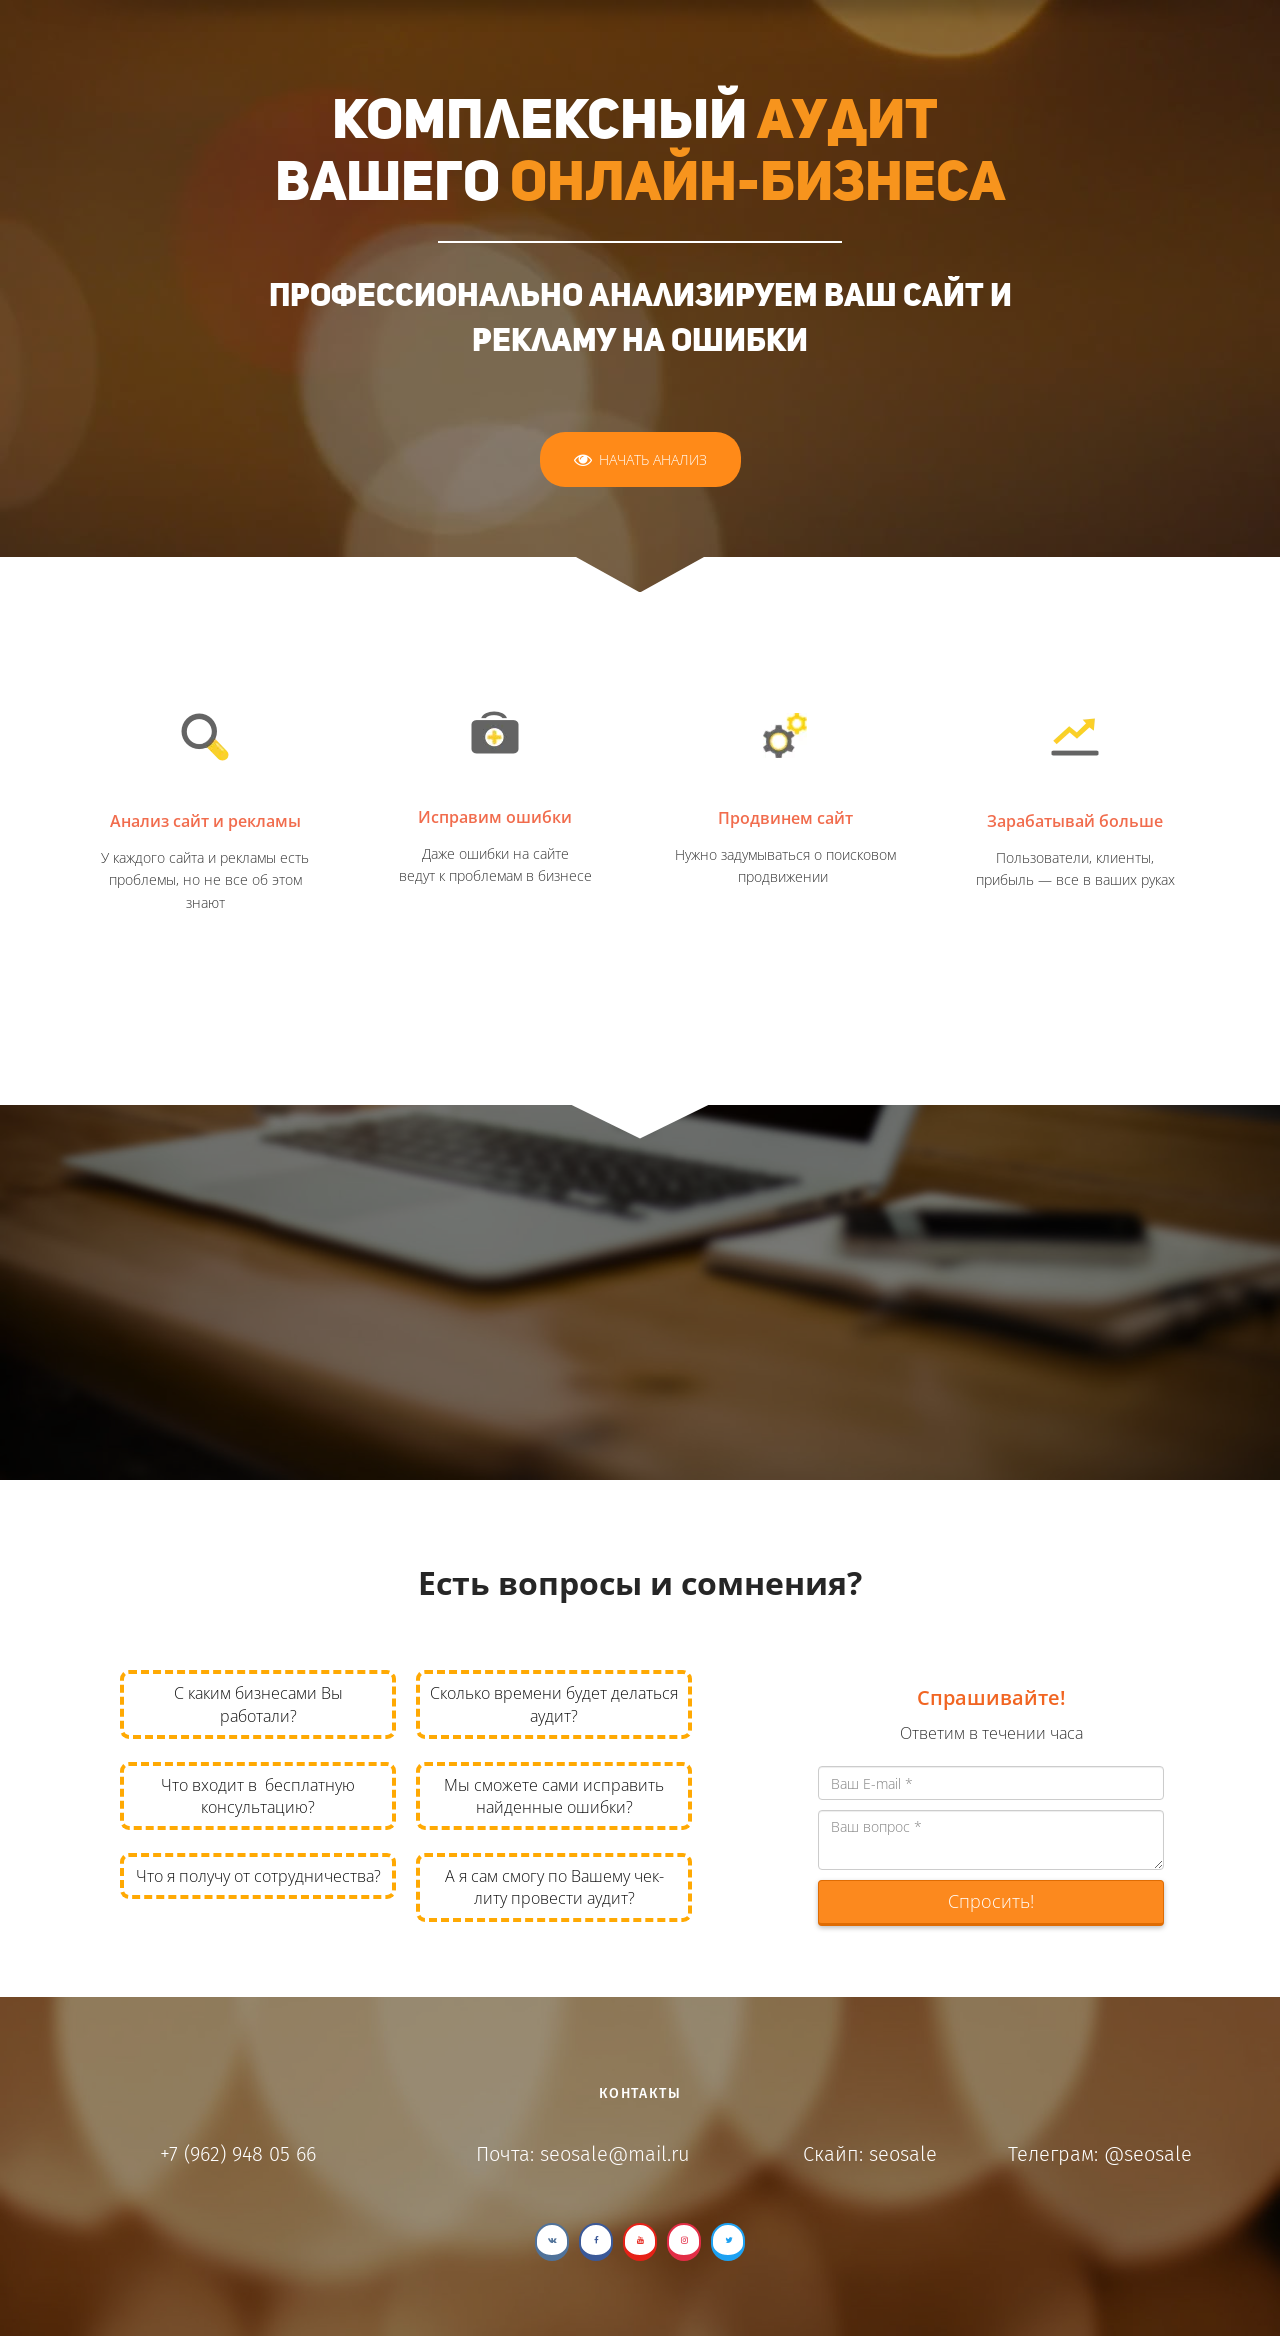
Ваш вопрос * (991, 1840)
